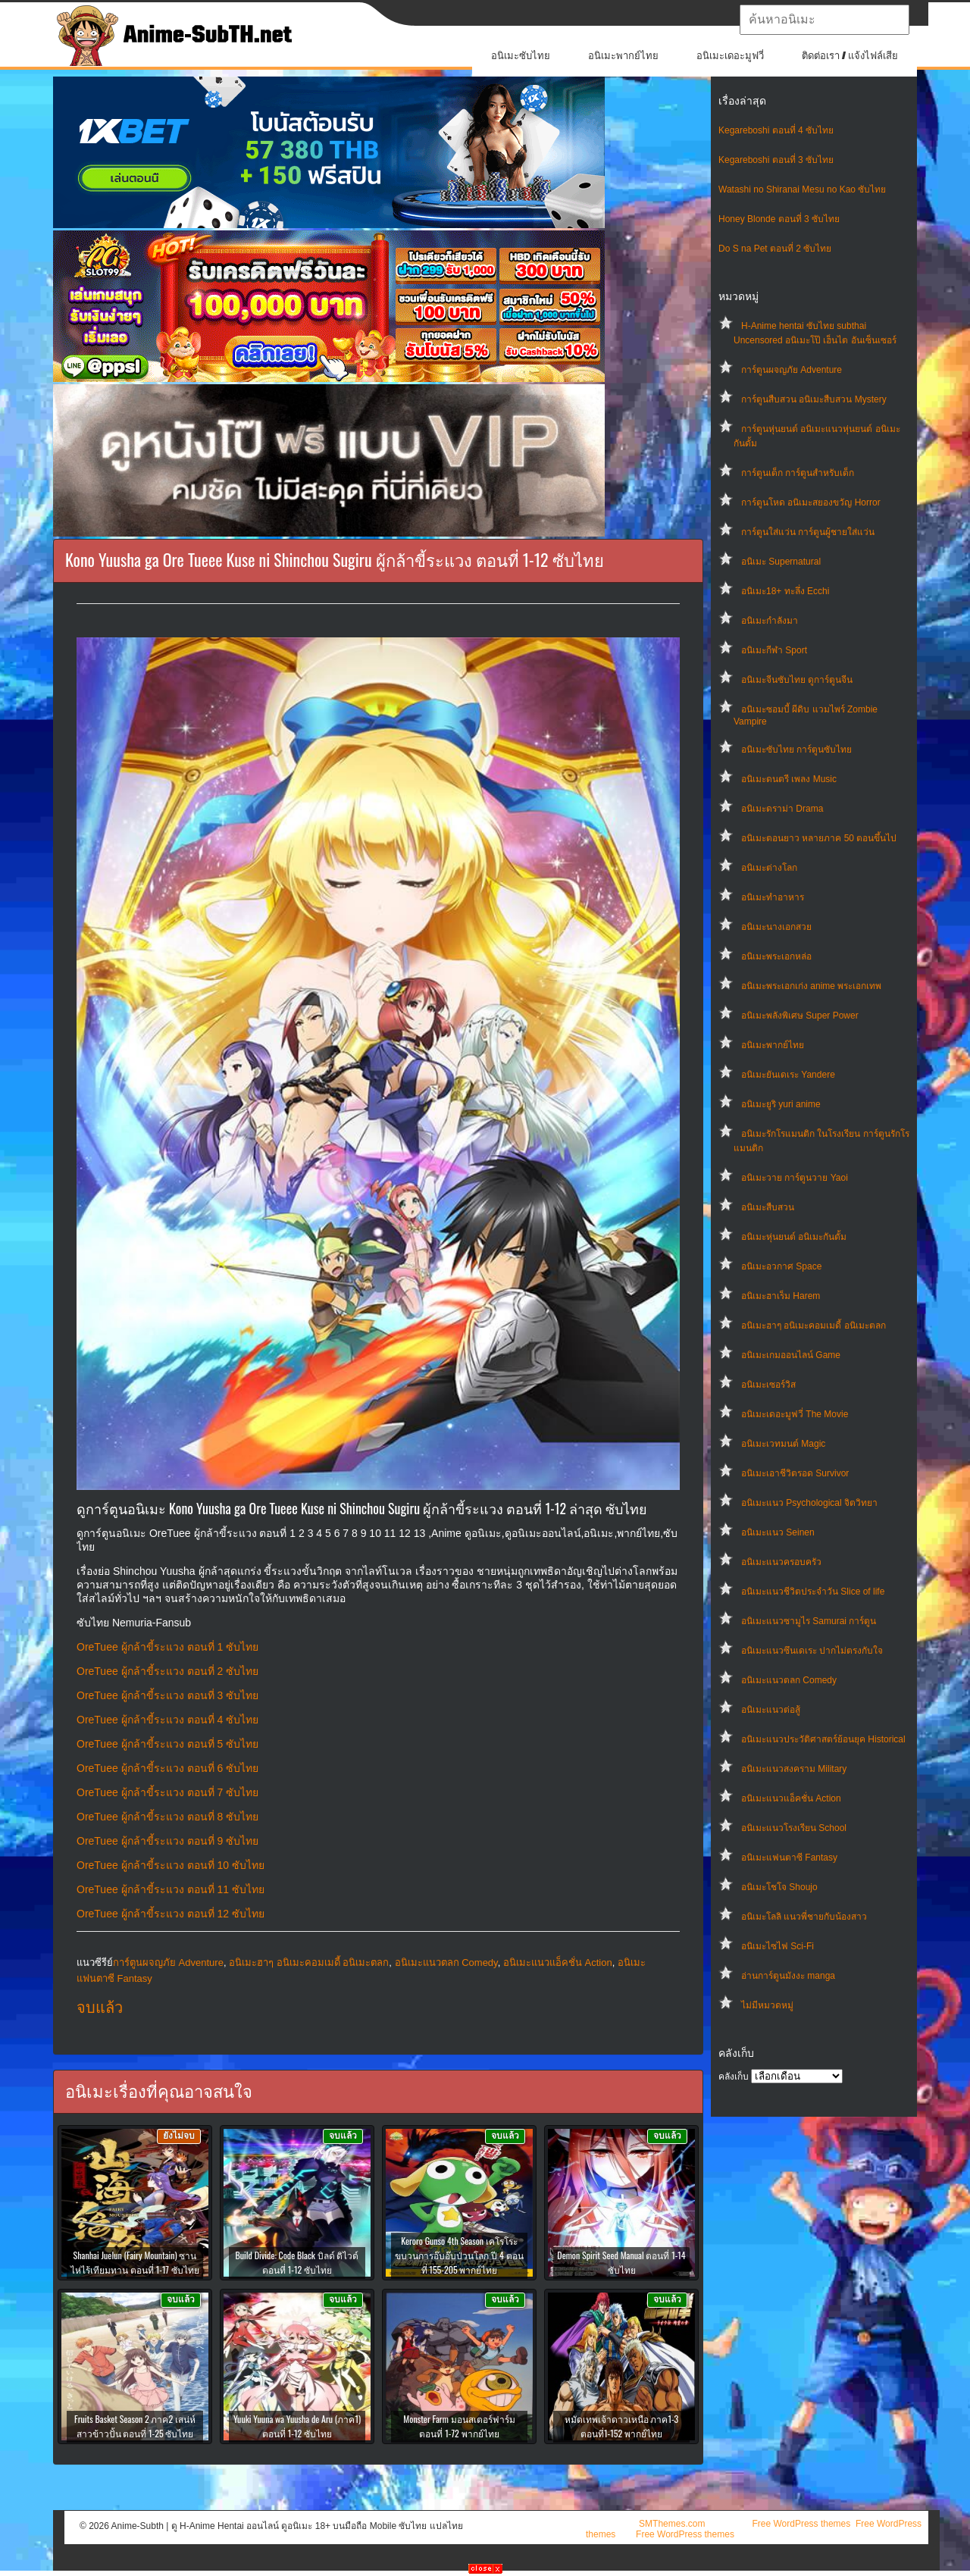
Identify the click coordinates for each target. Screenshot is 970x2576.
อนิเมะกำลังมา (769, 620)
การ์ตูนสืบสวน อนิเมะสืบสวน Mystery (814, 399)
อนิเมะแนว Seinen (778, 1532)
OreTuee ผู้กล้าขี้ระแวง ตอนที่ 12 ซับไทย (170, 1914)
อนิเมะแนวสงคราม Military (793, 1769)
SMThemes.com (672, 2523)
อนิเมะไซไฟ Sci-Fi (777, 1946)
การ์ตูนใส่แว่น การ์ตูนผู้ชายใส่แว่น (808, 532)
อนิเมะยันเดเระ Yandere (788, 1074)
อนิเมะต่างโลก (769, 867)
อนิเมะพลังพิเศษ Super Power (800, 1015)
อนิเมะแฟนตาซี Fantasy (789, 1857)
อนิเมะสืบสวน (767, 1207)
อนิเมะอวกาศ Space (781, 1266)
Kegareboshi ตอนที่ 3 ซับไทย (776, 160)
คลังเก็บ (733, 2076)
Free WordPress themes (801, 2523)
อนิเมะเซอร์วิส (768, 1384)
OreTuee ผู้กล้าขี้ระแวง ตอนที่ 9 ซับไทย (167, 1841)
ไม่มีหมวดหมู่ (767, 2005)
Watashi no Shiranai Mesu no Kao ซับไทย (802, 189)
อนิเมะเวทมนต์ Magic (783, 1443)
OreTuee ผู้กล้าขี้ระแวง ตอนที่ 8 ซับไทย (167, 1817)
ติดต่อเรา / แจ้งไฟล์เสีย (850, 56)
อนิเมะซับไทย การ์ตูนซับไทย (796, 749)
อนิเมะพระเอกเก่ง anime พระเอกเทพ (811, 986)
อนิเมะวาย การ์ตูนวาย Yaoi (794, 1177)
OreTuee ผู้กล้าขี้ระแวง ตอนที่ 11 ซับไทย (170, 1889)
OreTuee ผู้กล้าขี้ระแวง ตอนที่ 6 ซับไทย (167, 1768)
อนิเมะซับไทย (520, 56)
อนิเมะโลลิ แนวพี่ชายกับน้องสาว (804, 1916)
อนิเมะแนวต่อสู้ (770, 1709)
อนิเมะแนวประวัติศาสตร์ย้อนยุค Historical (823, 1739)
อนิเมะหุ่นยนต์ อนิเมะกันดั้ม (793, 1237)
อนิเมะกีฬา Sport (774, 650)
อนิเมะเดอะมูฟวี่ (730, 56)
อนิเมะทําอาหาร (772, 897)
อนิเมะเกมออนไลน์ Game (790, 1355)
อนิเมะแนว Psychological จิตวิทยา (809, 1503)
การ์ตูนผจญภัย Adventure (791, 370)
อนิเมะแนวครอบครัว (781, 1562)
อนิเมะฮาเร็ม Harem (780, 1296)
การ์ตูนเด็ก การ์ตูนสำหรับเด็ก (797, 473)
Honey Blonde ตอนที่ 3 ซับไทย (779, 219)
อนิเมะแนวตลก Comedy (789, 1680)
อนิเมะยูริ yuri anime (781, 1104)
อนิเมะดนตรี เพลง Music (789, 779)
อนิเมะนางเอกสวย (776, 927)
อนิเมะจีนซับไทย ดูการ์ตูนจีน (797, 680)
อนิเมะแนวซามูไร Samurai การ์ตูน (808, 1621)
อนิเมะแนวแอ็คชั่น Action (791, 1798)
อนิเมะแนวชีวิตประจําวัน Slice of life (812, 1591)
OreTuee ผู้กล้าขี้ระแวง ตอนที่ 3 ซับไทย (167, 1695)
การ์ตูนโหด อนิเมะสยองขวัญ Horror (811, 502)
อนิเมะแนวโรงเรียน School (793, 1828)
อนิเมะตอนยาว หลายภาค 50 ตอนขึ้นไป (818, 838)
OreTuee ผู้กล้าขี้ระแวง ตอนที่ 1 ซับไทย (167, 1647)
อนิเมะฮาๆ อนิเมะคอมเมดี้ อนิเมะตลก (813, 1325)
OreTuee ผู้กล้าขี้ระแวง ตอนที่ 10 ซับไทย (170, 1865)
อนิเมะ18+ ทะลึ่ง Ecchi (785, 591)
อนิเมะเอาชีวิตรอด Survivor (795, 1473)
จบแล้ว (100, 2007)
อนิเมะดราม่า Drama (782, 808)
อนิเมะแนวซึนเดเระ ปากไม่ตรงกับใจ (812, 1650)
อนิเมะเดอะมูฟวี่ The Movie (794, 1414)
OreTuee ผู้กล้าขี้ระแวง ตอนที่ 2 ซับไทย (167, 1671)
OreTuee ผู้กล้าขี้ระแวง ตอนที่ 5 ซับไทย (167, 1744)
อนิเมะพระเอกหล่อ (776, 956)
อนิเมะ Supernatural (781, 561)
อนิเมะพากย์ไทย (623, 56)
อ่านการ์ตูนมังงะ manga (788, 1975)
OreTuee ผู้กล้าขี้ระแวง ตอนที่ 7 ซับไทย (167, 1792)
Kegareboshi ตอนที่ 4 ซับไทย (776, 130)
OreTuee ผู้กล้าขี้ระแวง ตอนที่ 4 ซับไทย (167, 1720)
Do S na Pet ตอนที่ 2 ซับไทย (774, 248)
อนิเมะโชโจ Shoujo (779, 1887)
